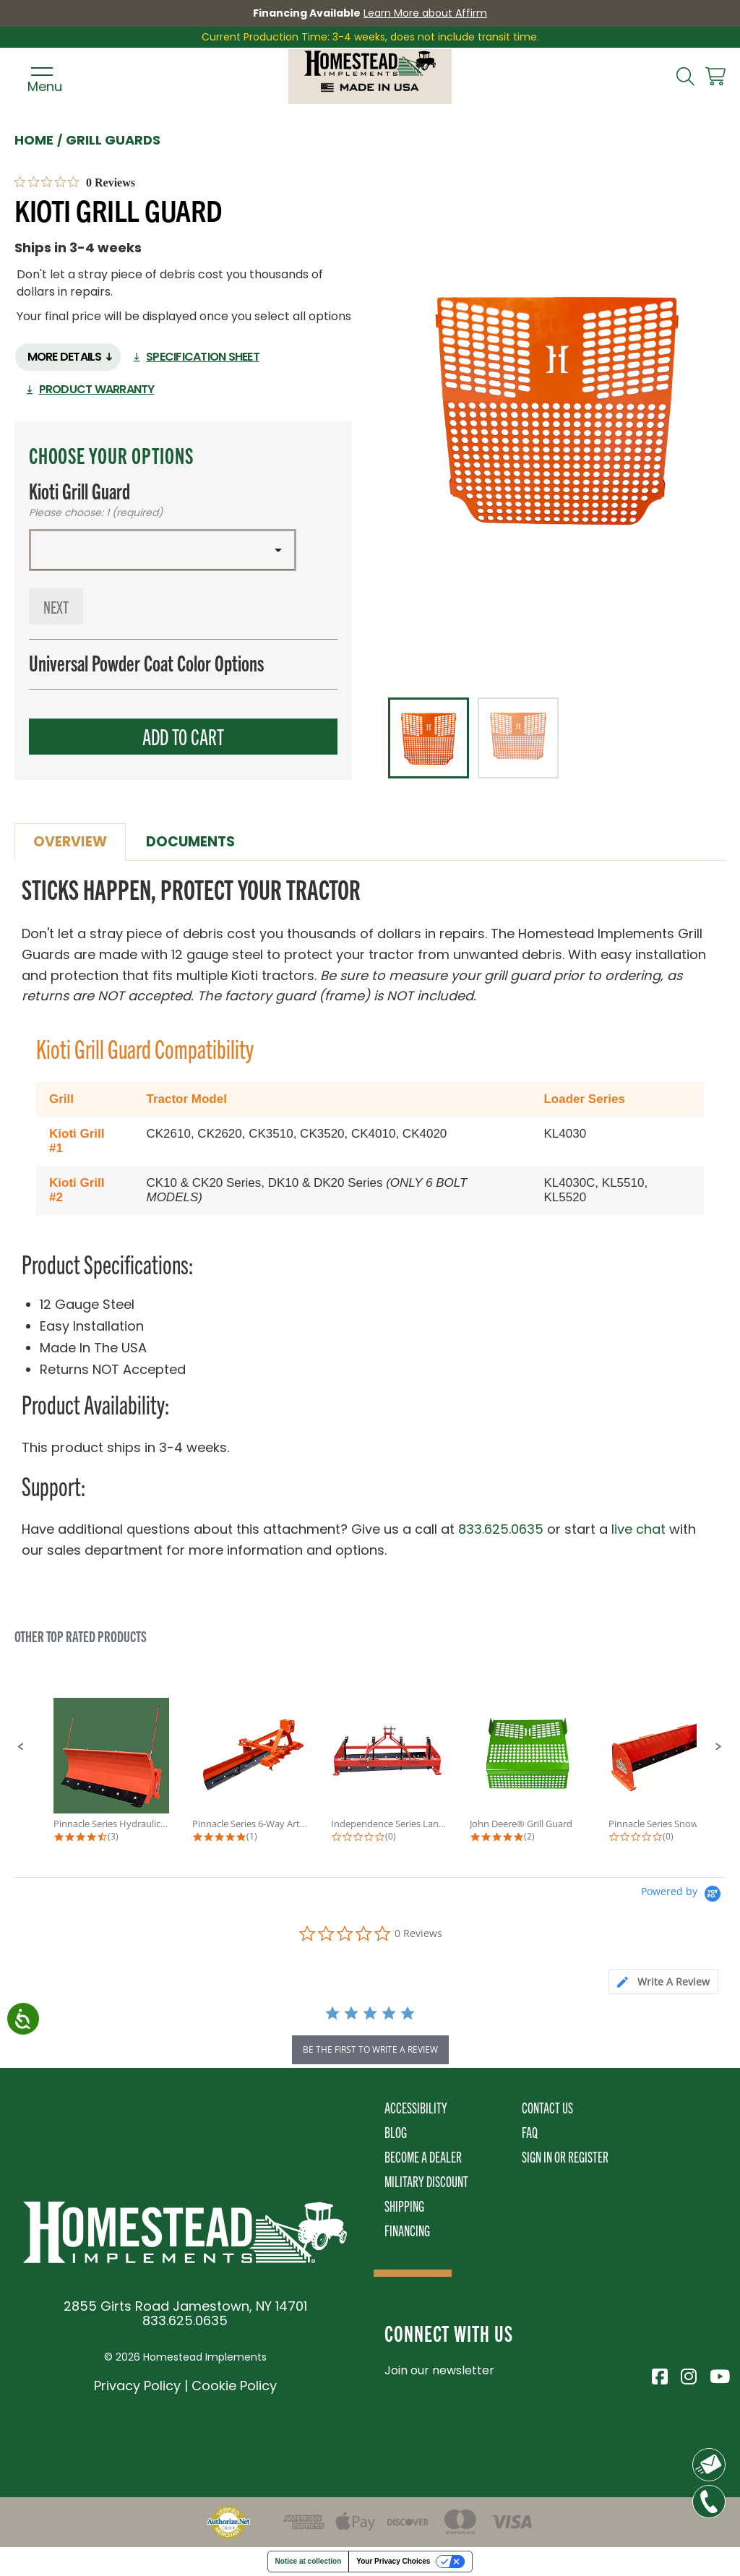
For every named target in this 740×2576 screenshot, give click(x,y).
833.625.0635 (500, 1529)
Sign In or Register (565, 2156)
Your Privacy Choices (393, 2561)
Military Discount (426, 2181)
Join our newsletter (439, 2370)
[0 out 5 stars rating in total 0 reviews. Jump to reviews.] (74, 182)
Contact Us (547, 2107)
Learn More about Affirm (425, 13)
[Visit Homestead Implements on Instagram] (688, 2374)
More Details (64, 356)
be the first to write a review (370, 2049)
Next (56, 606)
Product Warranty (97, 389)
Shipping (404, 2206)
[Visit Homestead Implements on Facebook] (659, 2374)
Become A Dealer (423, 2156)
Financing (407, 2230)
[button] (162, 550)
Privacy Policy (137, 2386)
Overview (70, 841)
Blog (395, 2132)
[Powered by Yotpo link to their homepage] (683, 1895)
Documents (190, 841)
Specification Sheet (202, 356)
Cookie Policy (234, 2386)
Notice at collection (308, 2561)
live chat (638, 1529)
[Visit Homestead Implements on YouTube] (717, 2374)
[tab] (663, 1981)
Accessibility (415, 2107)
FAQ (530, 2132)
